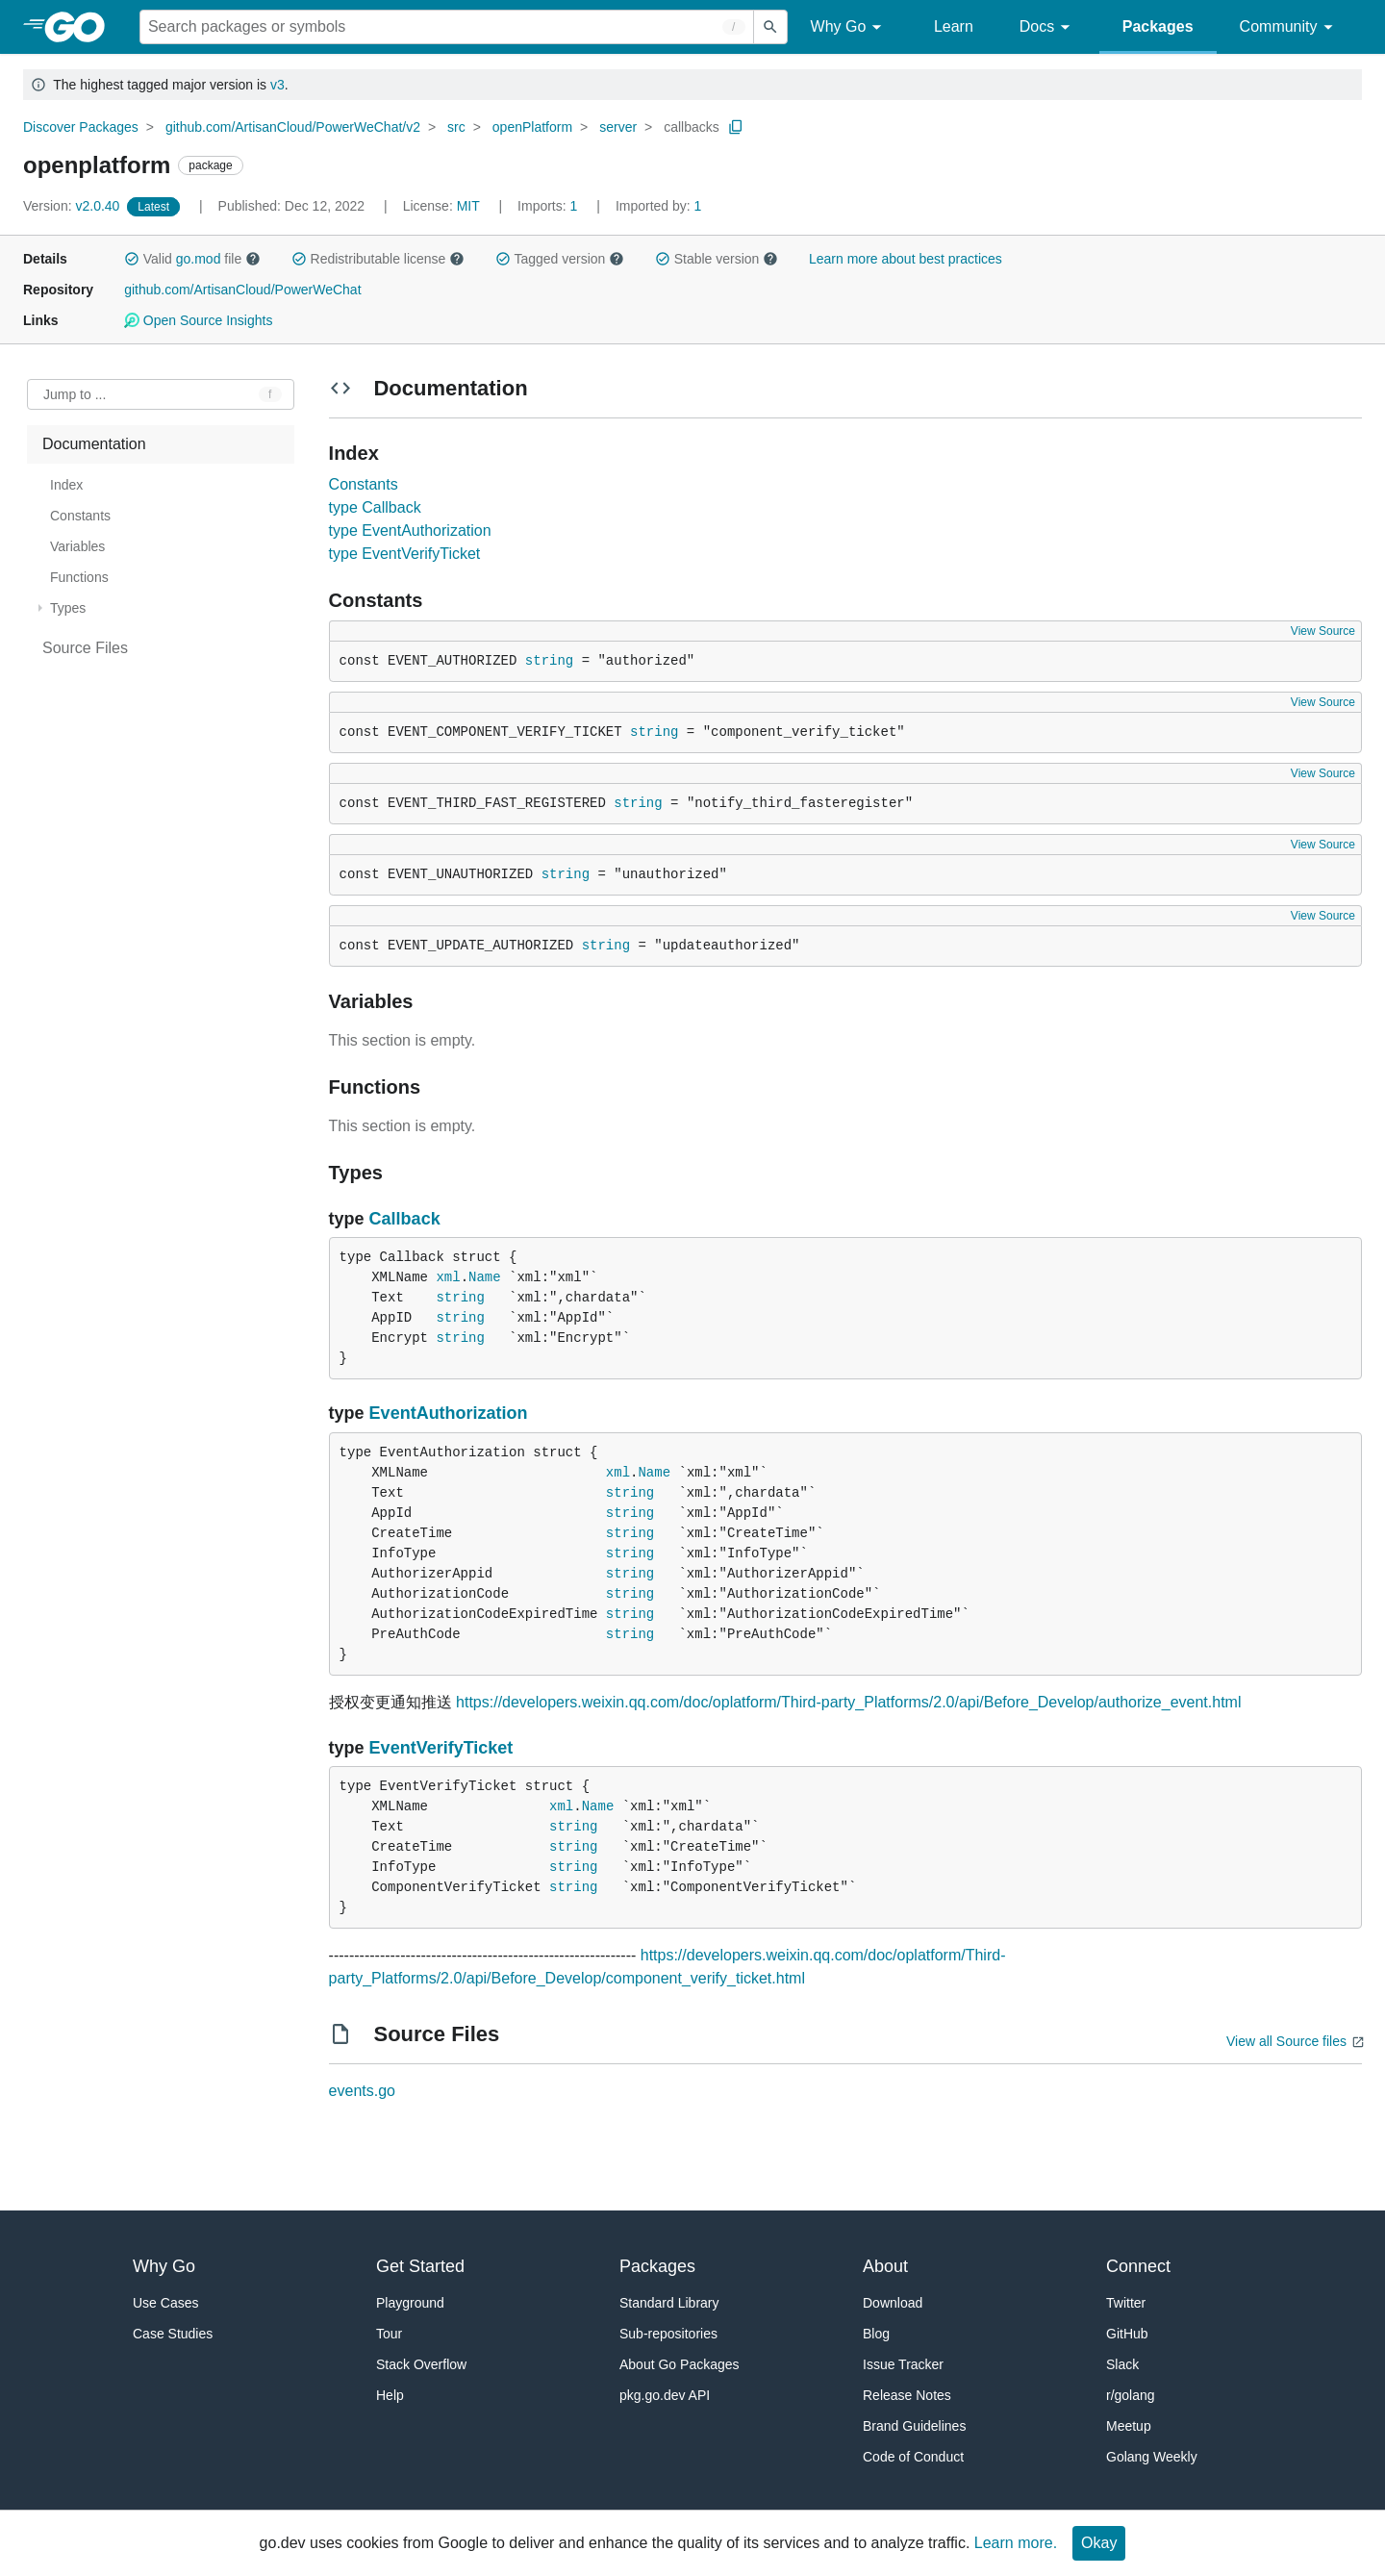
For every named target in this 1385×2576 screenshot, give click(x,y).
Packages (1158, 26)
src (456, 127)
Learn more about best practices (905, 258)
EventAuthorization (448, 1413)
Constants (363, 484)
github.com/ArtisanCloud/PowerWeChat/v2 (292, 127)
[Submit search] (770, 27)
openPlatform (532, 127)
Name (484, 1277)
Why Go (849, 27)
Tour (389, 2333)
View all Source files (1286, 2041)
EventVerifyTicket (441, 1747)
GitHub (1127, 2333)
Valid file (192, 258)
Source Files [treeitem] (85, 648)
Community (1289, 27)
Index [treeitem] (66, 484)
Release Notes (907, 2395)
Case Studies (173, 2333)
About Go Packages (679, 2364)
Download (892, 2303)
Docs (1048, 27)
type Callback (375, 507)
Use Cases (165, 2303)
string (549, 661)
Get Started (420, 2266)
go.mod (198, 258)
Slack (1122, 2364)
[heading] (81, 27)
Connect (1138, 2266)
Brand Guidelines (914, 2426)
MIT (468, 206)
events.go (362, 2091)
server (618, 127)
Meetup (1128, 2426)
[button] (131, 258)
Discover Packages (80, 127)
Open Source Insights (198, 320)
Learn (953, 26)
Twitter (1126, 2303)
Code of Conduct (913, 2456)
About (885, 2266)
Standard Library (669, 2303)
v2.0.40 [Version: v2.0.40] (73, 206)
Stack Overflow (421, 2364)
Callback (405, 1218)
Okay (1099, 2543)
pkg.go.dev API (664, 2395)
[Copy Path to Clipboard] (735, 127)
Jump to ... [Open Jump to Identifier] (74, 394)
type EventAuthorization (410, 530)
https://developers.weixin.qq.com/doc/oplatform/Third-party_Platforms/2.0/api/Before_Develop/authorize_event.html (848, 1702)
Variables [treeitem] (77, 546)
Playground (410, 2303)
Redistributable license (378, 258)
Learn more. (1015, 2543)
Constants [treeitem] (80, 515)
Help (390, 2395)
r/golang (1130, 2395)
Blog (876, 2333)
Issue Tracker (903, 2364)
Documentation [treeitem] (94, 444)
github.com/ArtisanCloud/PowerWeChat (242, 289)
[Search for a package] (446, 27)
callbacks (691, 127)
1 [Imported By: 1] (659, 206)
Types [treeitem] (68, 608)
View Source (1323, 631)
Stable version (716, 258)
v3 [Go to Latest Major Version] (277, 84)
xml (448, 1277)
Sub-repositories (668, 2333)
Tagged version (559, 258)
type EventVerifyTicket (405, 553)
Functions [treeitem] (79, 577)
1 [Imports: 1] (549, 206)
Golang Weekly (1151, 2456)
